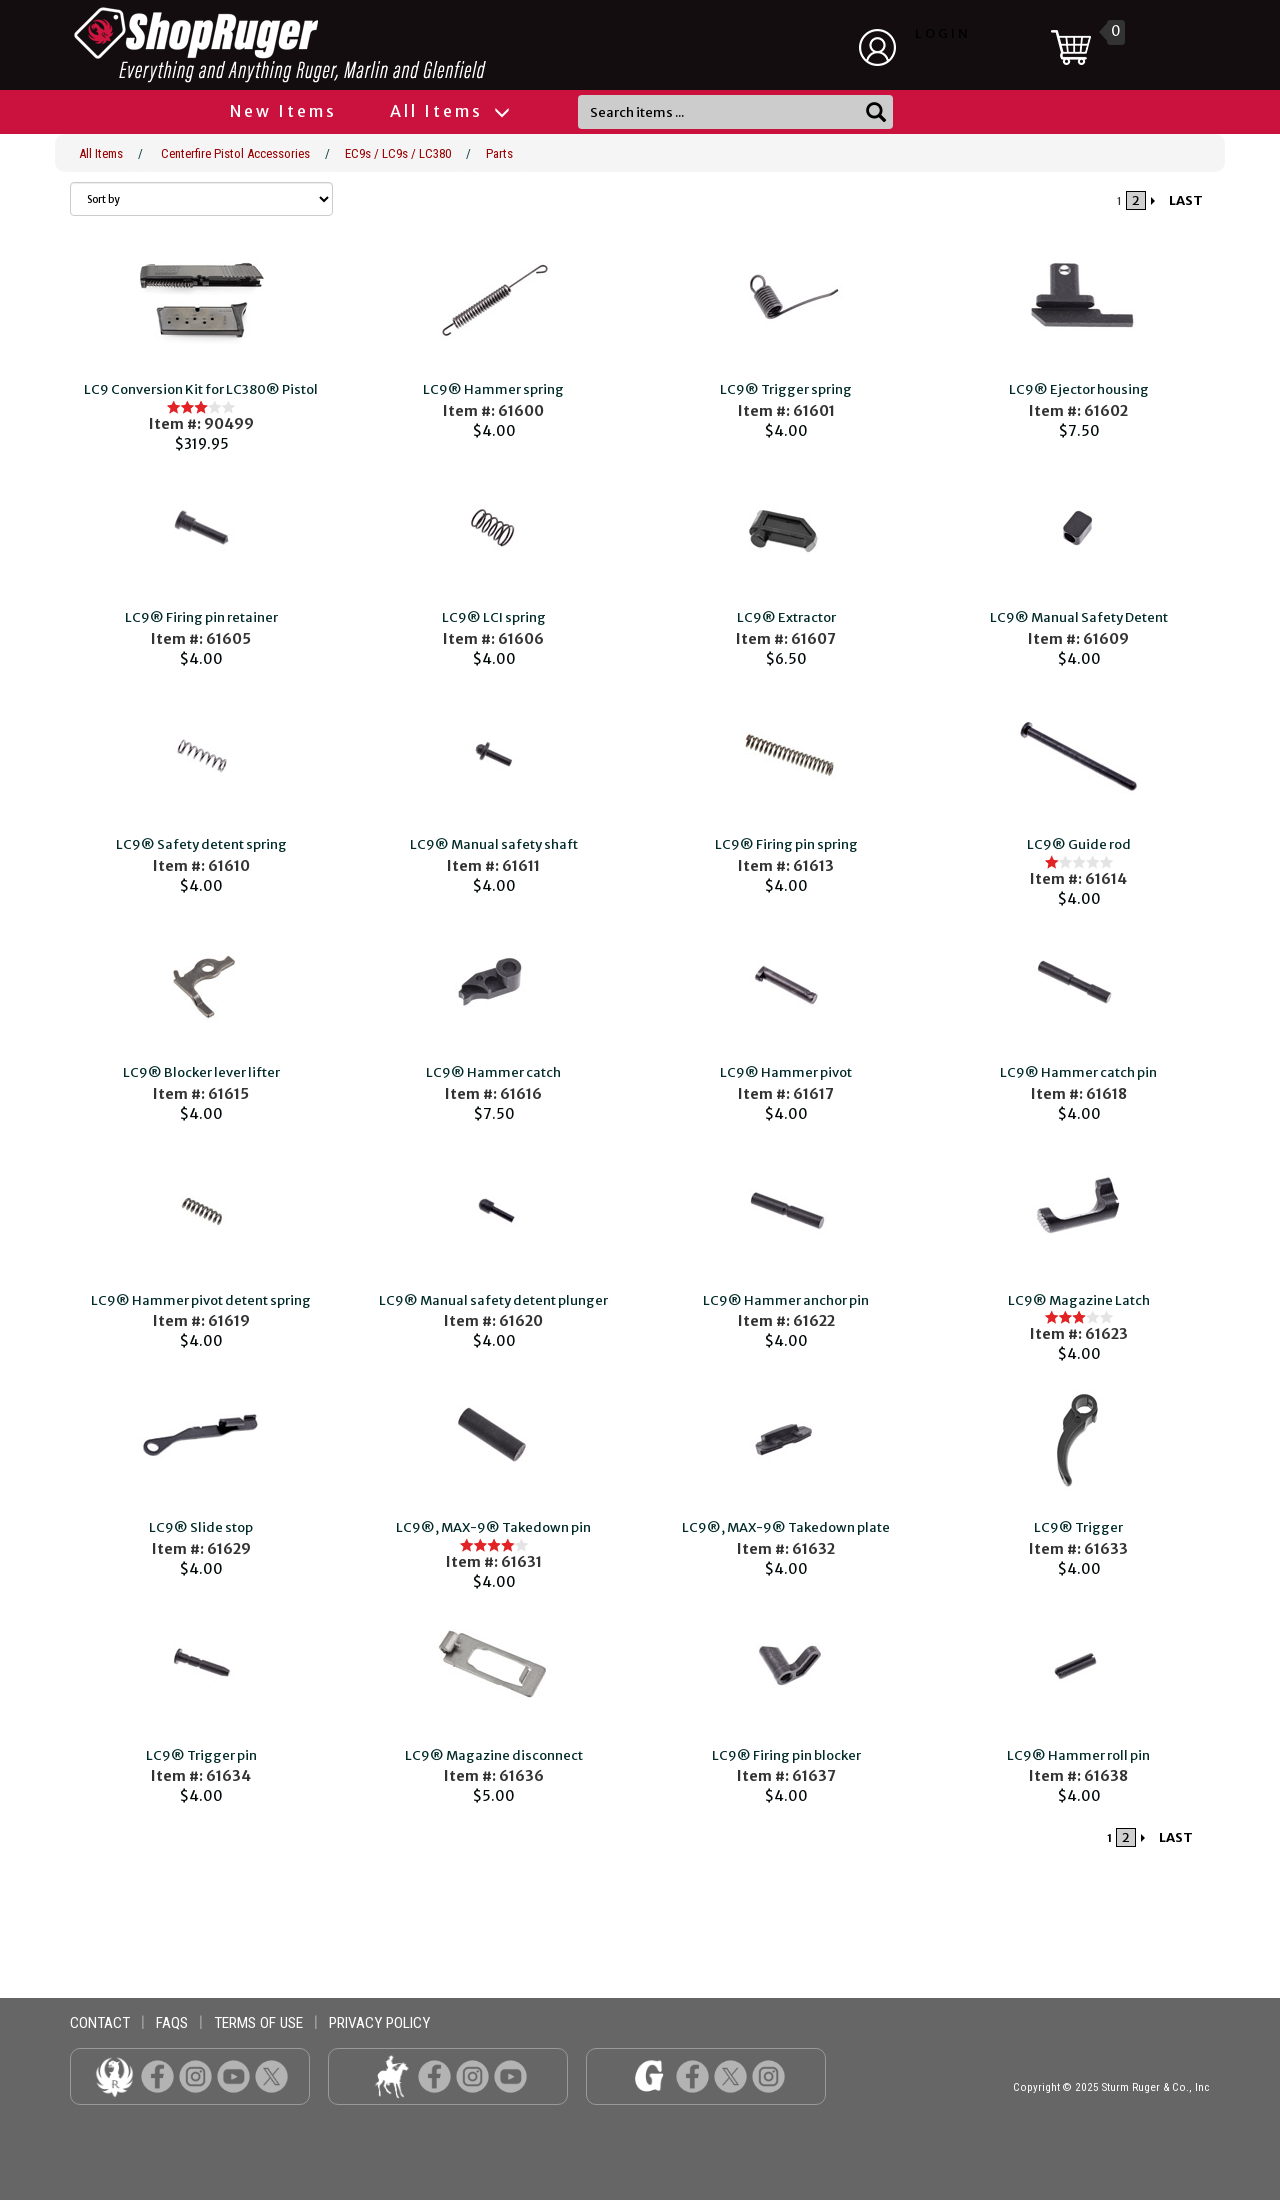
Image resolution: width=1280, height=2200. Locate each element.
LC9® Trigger (1078, 1527)
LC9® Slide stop (201, 1527)
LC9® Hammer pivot (786, 1072)
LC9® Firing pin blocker (786, 1755)
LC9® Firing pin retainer (201, 617)
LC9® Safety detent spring (201, 844)
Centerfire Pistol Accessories (235, 153)
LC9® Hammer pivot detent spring (201, 1300)
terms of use (258, 2023)
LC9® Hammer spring (493, 389)
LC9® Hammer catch (493, 1072)
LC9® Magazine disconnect (494, 1755)
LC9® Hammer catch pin (1078, 1072)
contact (100, 2023)
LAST (1186, 200)
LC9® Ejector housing (1079, 389)
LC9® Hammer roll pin (1078, 1755)
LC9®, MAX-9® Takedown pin (493, 1527)
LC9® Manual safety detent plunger (493, 1300)
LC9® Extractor (786, 617)
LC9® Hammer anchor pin (786, 1300)
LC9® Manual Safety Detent (1079, 617)
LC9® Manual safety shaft (494, 844)
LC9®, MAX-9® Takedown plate (786, 1527)
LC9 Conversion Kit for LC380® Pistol (201, 389)
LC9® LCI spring (494, 617)
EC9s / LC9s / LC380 (398, 153)
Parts (499, 153)
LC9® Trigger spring (786, 389)
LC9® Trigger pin (201, 1755)
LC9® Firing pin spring (786, 844)
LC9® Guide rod (1079, 844)
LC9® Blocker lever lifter (201, 1072)
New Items (283, 111)
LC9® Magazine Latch (1079, 1300)
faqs (172, 2023)
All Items (449, 111)
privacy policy (379, 2023)
